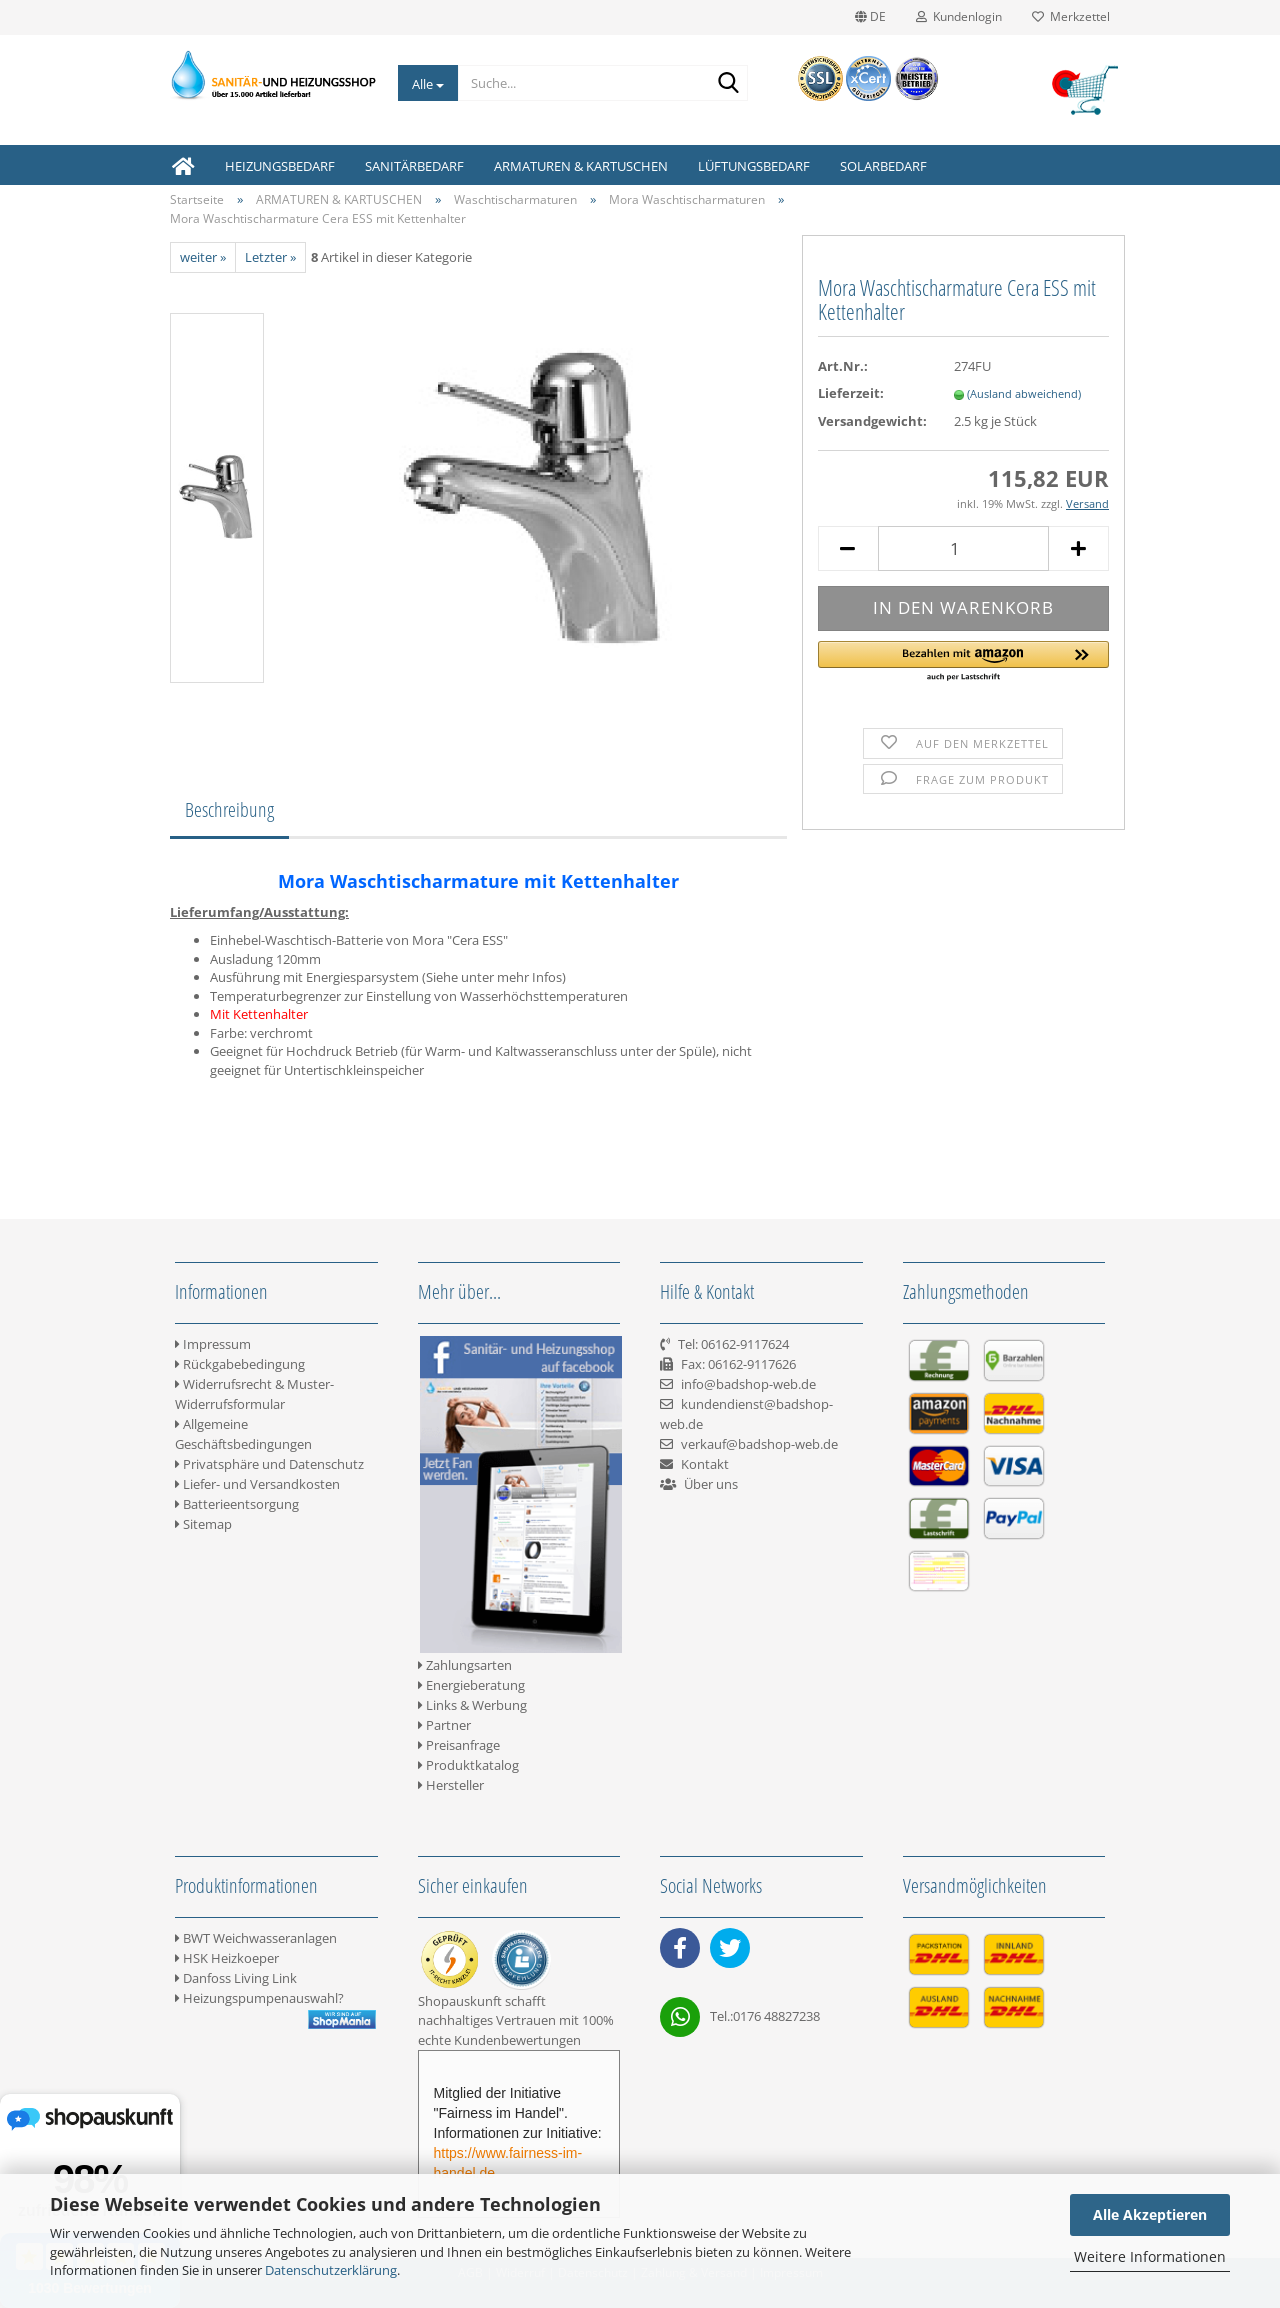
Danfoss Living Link (236, 1978)
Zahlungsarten (465, 1665)
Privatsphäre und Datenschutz (269, 1464)
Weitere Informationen (1150, 2256)
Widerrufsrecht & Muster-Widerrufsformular (254, 1394)
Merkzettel (1071, 16)
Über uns (711, 1484)
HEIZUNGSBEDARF (280, 166)
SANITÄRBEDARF (414, 166)
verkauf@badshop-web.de (759, 1444)
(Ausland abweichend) (1024, 393)
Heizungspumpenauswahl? (259, 1998)
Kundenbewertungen (517, 2040)
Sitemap (203, 1524)
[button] (963, 662)
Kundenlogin (959, 16)
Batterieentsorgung (237, 1504)
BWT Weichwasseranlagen (256, 1938)
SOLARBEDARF (883, 166)
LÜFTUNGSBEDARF (754, 166)
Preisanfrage (459, 1745)
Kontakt (705, 1464)
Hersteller (451, 1785)
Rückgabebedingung (240, 1364)
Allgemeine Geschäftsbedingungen (243, 1434)
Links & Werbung (472, 1705)
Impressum (213, 1344)
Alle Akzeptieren (1150, 2214)
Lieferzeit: (851, 393)
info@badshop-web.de (748, 1384)
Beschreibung (229, 809)
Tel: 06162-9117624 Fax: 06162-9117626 (728, 1364)
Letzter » (270, 257)
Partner (444, 1725)
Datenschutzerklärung (331, 2270)
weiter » (203, 257)
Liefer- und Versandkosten (257, 1484)
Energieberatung (471, 1685)
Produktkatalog (468, 1765)
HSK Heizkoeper (227, 1958)
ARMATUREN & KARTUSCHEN (581, 166)
